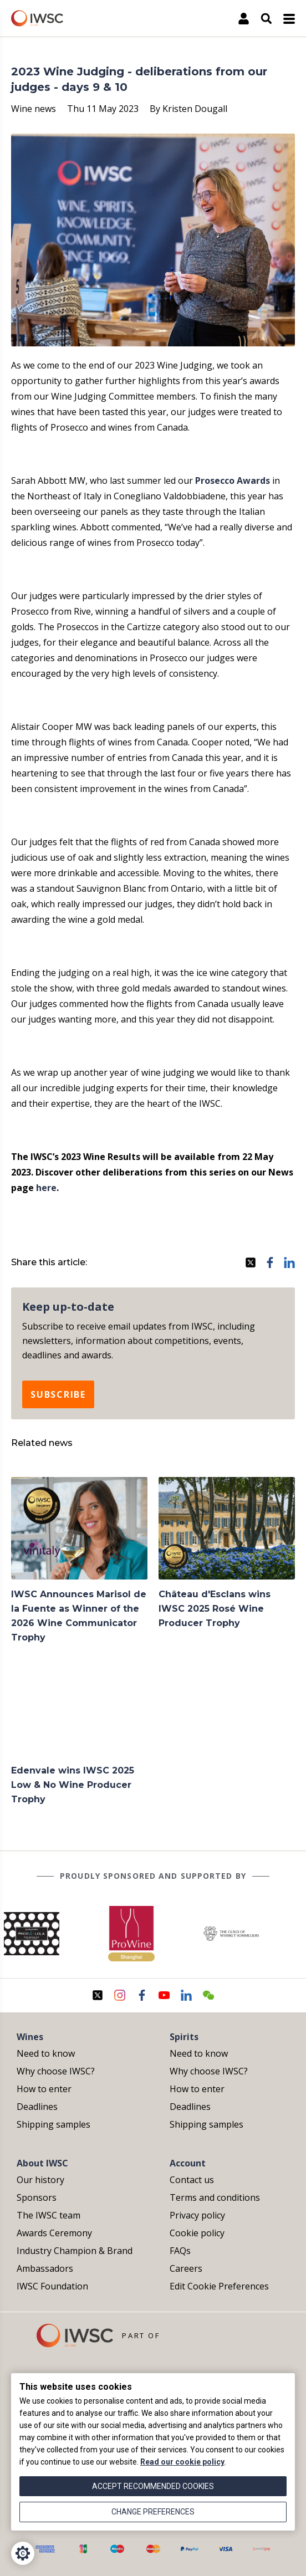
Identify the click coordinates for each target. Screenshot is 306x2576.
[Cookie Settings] (22, 2553)
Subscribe (58, 1394)
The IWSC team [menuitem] (48, 2215)
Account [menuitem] (188, 2163)
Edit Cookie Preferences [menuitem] (219, 2286)
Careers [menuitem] (186, 2268)
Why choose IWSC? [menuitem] (56, 2071)
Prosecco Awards (232, 480)
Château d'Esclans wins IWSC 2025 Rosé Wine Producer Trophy (215, 1608)
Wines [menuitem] (30, 2037)
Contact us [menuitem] (192, 2180)
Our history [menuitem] (40, 2180)
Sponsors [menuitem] (37, 2197)
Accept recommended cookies (153, 2486)
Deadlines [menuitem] (37, 2106)
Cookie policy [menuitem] (197, 2233)
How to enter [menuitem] (44, 2089)
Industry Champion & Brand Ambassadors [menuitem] (74, 2260)
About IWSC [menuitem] (42, 2163)
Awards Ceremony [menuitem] (54, 2233)
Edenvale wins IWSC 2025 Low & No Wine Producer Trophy (72, 1785)
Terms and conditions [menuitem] (215, 2197)
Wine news (33, 109)
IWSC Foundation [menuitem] (52, 2286)
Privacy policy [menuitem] (197, 2215)
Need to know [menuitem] (46, 2053)
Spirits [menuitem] (184, 2037)
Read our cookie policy (182, 2461)
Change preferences (153, 2511)
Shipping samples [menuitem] (53, 2124)
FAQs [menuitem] (180, 2251)
